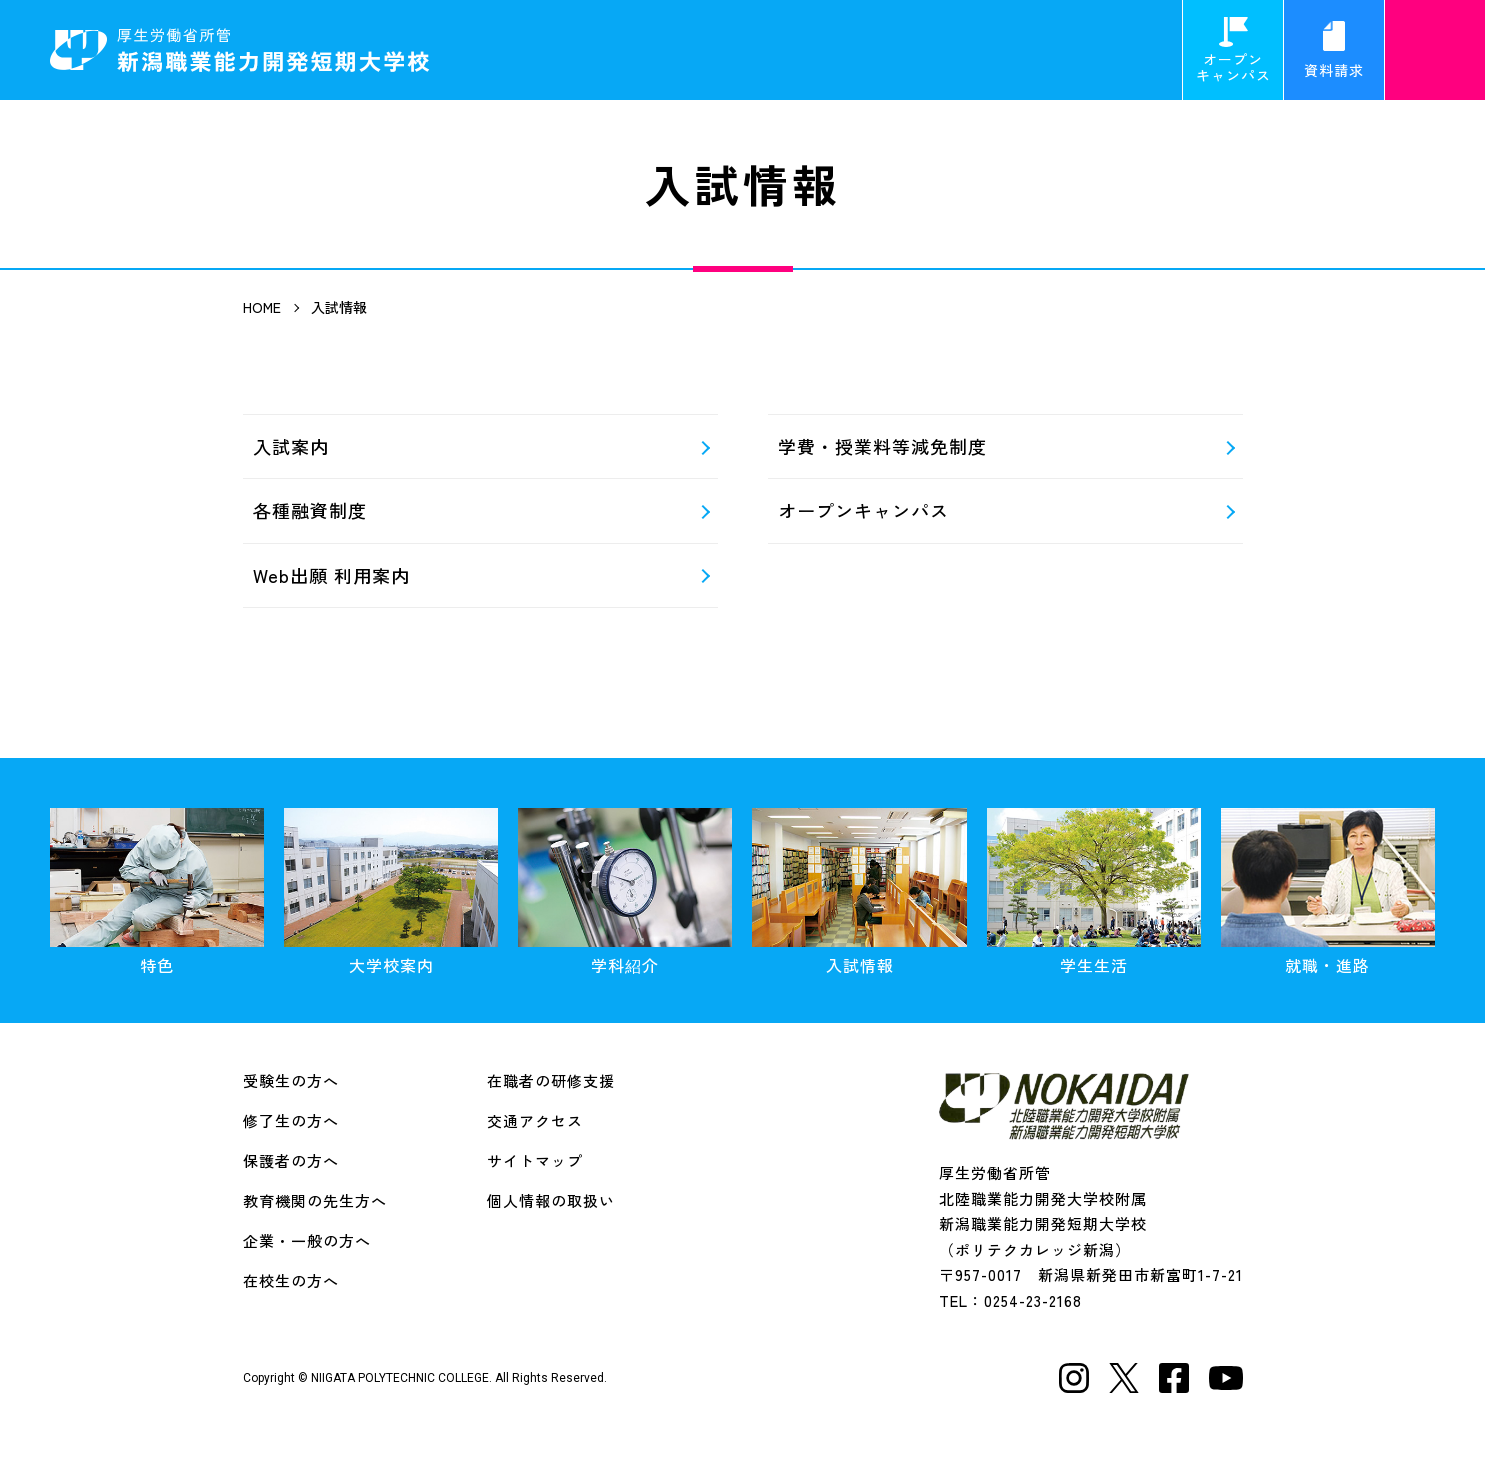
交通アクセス (535, 1120)
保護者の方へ (291, 1160)
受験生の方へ (291, 1080)
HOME (262, 307)
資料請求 (1334, 50)
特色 (157, 892)
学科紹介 (625, 892)
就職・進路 (1328, 892)
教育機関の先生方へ (315, 1200)
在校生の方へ (291, 1280)
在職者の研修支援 (551, 1080)
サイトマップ (535, 1160)
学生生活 (1094, 892)
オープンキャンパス (1233, 50)
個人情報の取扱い (551, 1200)
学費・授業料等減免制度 (882, 446)
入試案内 (291, 446)
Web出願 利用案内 (331, 575)
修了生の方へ (291, 1120)
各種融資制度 (310, 510)
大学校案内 (391, 892)
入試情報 (859, 892)
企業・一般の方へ (307, 1240)
